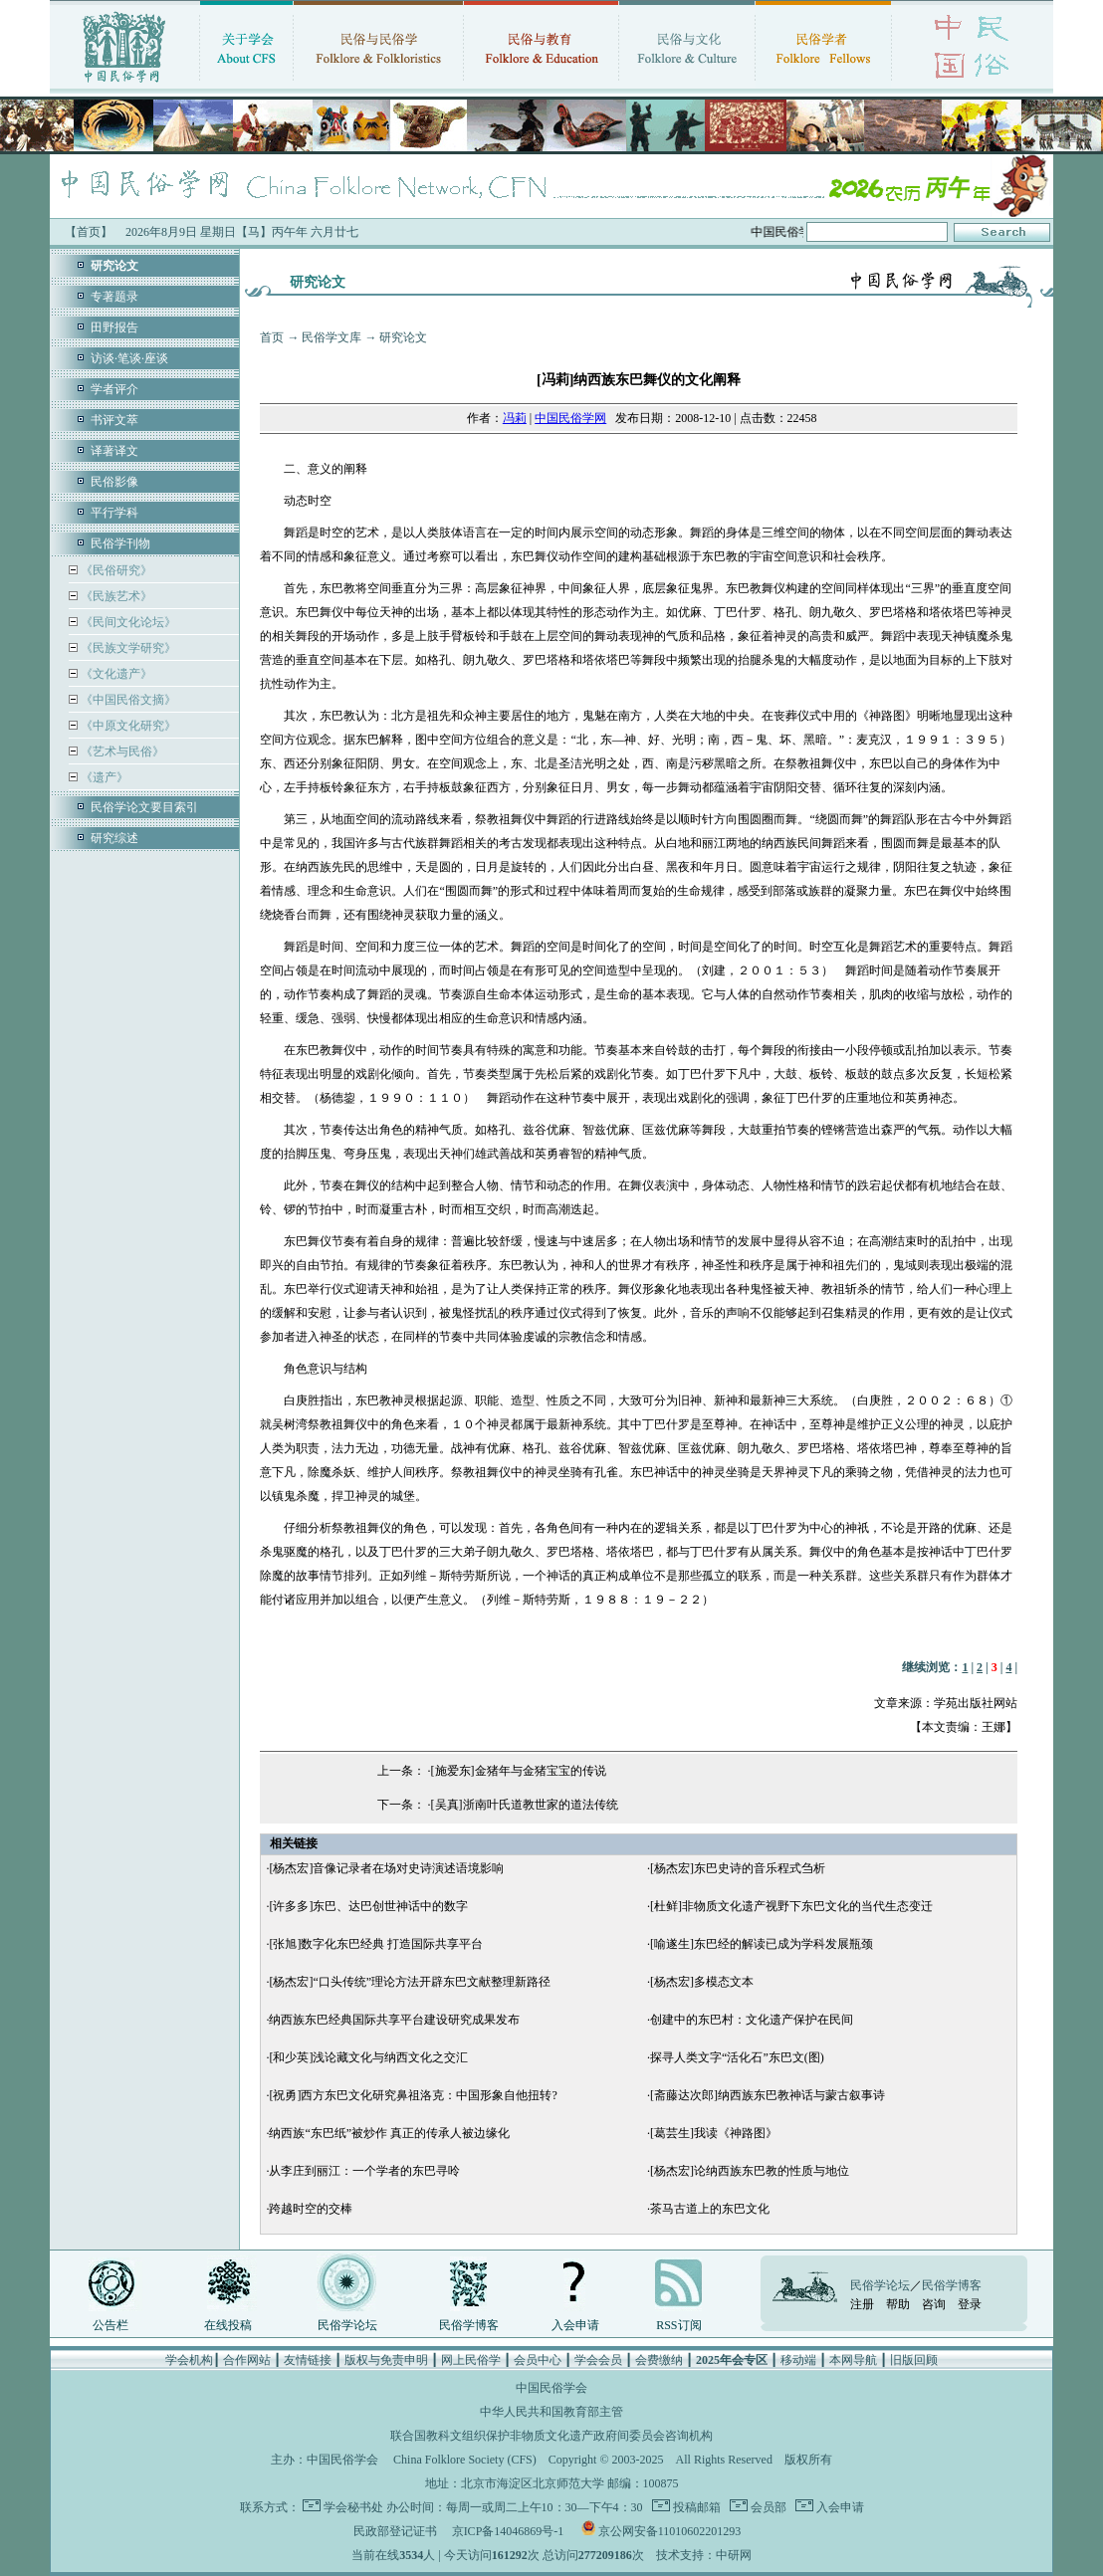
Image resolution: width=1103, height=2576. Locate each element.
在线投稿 (228, 2325)
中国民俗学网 (570, 418)
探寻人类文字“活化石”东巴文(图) (737, 2057)
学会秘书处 (353, 2507)
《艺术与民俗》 (121, 751)
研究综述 (114, 838)
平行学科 (114, 513)
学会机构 (189, 2360)
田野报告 (114, 327)
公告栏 (110, 2325)
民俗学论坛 (347, 2325)
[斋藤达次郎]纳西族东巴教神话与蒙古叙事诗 (767, 2095)
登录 (970, 2304)
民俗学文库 (331, 337)
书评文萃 (114, 420)
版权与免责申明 (386, 2360)
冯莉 (515, 418)
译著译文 (114, 451)
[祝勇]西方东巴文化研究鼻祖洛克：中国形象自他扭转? (412, 2095)
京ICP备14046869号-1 (508, 2531)
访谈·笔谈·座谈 (129, 358)
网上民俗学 (471, 2360)
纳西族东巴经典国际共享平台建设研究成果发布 (394, 2020)
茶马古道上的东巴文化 (710, 2209)
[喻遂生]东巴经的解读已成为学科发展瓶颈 (761, 1944)
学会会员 (598, 2360)
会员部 (767, 2507)
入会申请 (575, 2325)
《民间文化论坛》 (127, 622)
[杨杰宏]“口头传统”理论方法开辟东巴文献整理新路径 (410, 1982)
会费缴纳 (659, 2360)
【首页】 (88, 232)
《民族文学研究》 (127, 648)
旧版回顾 (914, 2360)
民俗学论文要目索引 (144, 807)
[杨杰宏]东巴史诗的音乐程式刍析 (737, 1868)
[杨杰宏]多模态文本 (702, 1982)
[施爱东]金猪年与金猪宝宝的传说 (518, 1771)
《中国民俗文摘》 (127, 700)
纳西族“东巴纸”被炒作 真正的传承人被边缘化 (389, 2133)
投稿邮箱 (695, 2507)
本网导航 (853, 2360)
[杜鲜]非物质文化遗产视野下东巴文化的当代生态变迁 (791, 1906)
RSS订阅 (678, 2325)
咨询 (934, 2304)
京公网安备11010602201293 (670, 2531)
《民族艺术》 (115, 596)
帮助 (898, 2304)
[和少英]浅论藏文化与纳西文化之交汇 (368, 2057)
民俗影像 (114, 482)
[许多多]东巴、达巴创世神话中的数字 (368, 1906)
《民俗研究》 (115, 570)
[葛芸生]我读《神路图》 (713, 2133)
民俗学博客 (469, 2325)
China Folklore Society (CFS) (465, 2460)
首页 (272, 337)
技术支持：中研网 (704, 2555)
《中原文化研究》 (127, 726)
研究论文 (403, 337)
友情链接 (307, 2360)
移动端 (798, 2360)
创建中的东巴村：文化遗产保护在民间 (751, 2020)
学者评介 (114, 389)
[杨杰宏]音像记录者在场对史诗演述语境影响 (386, 1868)
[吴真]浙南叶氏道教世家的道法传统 (524, 1805)
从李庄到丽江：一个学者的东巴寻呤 (364, 2171)
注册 (862, 2304)
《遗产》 (103, 777)
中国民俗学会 (342, 2460)
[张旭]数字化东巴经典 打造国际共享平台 (376, 1944)
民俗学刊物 (120, 543)
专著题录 (114, 297)
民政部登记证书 (395, 2531)
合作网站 (247, 2360)
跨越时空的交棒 (310, 2209)
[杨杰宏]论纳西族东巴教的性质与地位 (749, 2171)
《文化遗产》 (115, 674)
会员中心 (537, 2360)
